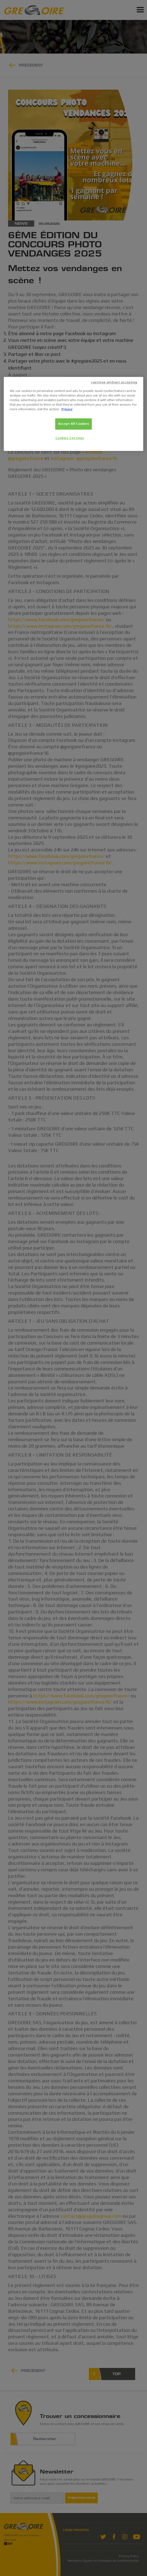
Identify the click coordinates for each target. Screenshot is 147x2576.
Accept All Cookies (73, 424)
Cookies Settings (69, 438)
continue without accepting (114, 382)
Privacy (66, 409)
